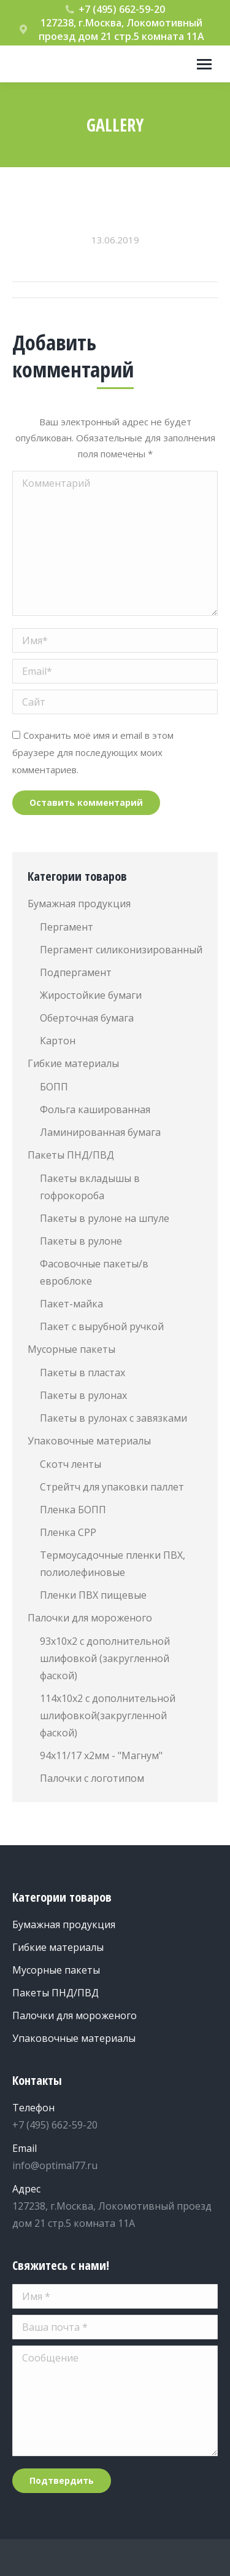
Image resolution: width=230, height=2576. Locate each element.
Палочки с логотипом (92, 1778)
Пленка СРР (68, 1532)
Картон (57, 1040)
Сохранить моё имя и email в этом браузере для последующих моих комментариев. (93, 752)
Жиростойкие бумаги (91, 995)
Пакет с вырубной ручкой (102, 1326)
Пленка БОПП (73, 1509)
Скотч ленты (70, 1464)
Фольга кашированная (95, 1109)
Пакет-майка (71, 1303)
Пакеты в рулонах (83, 1395)
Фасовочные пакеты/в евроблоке (94, 1272)
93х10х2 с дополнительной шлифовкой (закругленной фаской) (105, 1658)
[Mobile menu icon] (204, 64)
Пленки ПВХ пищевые (93, 1595)
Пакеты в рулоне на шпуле (104, 1218)
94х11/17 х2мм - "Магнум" (101, 1755)
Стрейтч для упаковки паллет (112, 1487)
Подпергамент (76, 972)
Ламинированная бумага (100, 1132)
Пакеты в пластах (82, 1372)
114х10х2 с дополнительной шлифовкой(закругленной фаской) (107, 1715)
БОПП (54, 1086)
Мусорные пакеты (71, 1349)
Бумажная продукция (79, 903)
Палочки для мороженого (90, 1618)
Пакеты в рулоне (81, 1241)
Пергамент (66, 927)
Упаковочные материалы (89, 1441)
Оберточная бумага (87, 1018)
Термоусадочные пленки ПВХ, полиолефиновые (112, 1563)
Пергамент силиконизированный (121, 949)
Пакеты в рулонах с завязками (113, 1418)
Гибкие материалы (73, 1063)
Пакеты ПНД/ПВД (71, 1155)
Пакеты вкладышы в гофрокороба (90, 1187)
